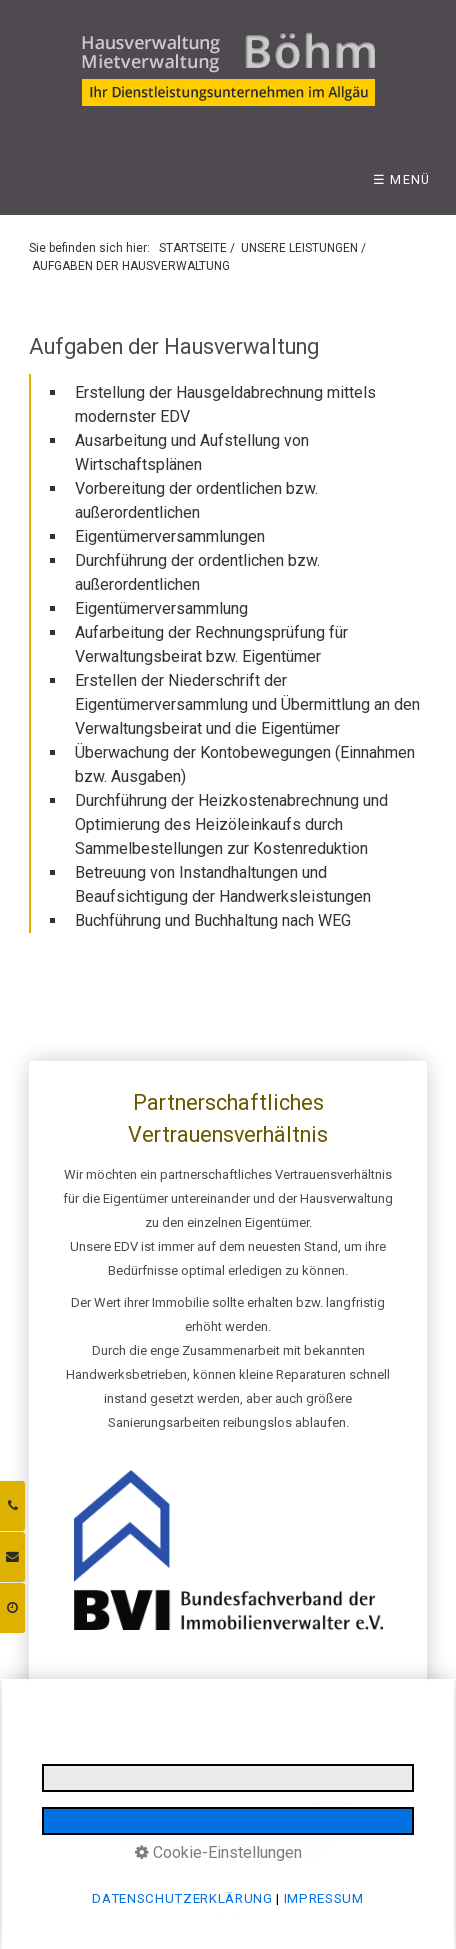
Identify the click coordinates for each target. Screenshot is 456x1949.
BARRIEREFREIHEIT (346, 1807)
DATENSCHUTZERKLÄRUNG (190, 1785)
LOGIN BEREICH (247, 1807)
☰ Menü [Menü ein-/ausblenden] (402, 179)
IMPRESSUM (73, 1785)
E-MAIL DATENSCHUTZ (134, 1807)
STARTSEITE (193, 248)
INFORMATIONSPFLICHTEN (345, 1785)
